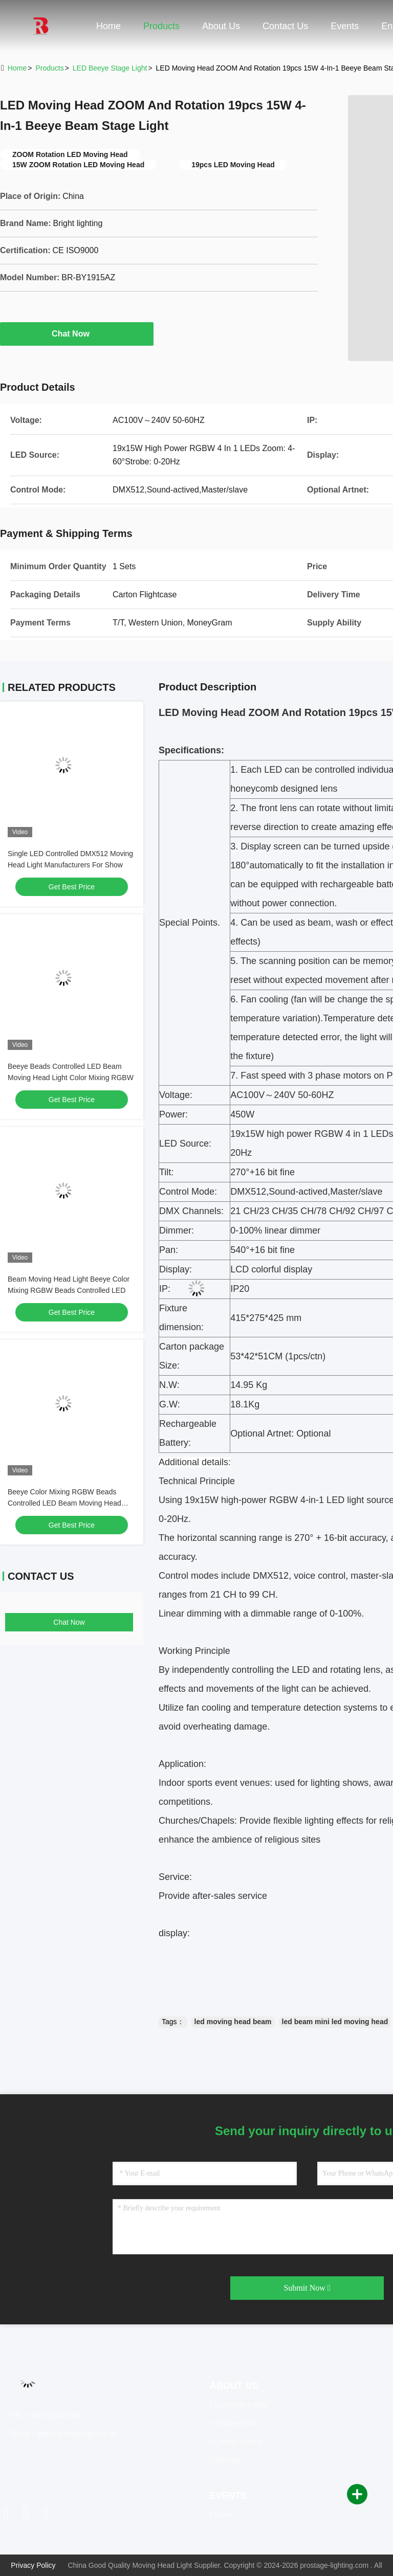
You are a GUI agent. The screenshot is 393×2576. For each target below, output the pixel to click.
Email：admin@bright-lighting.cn (62, 2434)
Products (161, 26)
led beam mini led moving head (335, 2022)
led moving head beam (233, 2022)
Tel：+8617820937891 (45, 2415)
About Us (221, 26)
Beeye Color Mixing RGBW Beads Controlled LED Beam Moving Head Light (64, 1503)
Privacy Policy (33, 2565)
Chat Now (77, 333)
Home (108, 26)
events (345, 26)
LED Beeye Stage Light (110, 68)
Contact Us (285, 26)
